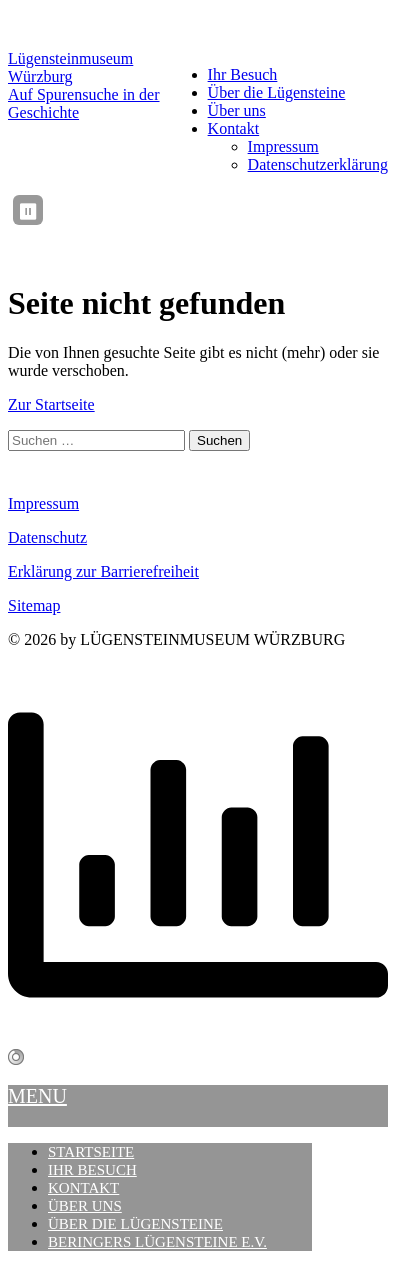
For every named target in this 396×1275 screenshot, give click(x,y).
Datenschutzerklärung (318, 164)
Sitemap (34, 605)
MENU (37, 1096)
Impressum (283, 146)
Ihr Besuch (243, 74)
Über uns (237, 110)
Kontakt (234, 128)
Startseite (91, 1152)
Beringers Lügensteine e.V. (157, 1242)
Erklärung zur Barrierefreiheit (103, 571)
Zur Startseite (51, 404)
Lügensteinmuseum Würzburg (70, 67)
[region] (221, 210)
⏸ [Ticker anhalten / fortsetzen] (28, 211)
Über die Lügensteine (277, 92)
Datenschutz (47, 537)
